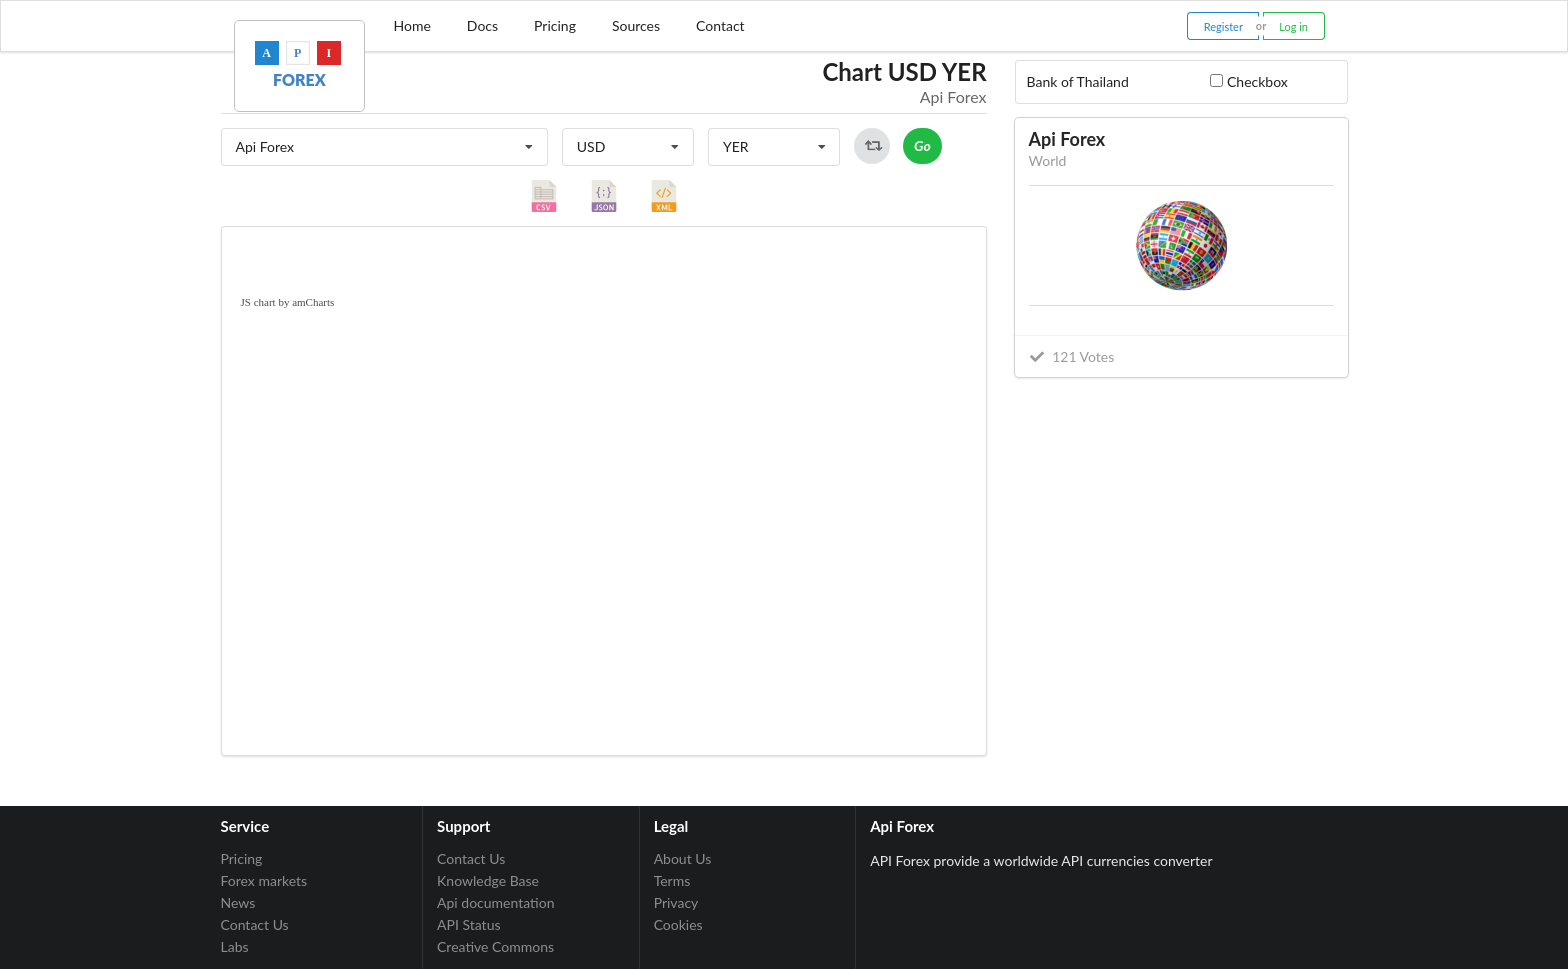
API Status (468, 924)
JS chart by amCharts (288, 302)
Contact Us (255, 924)
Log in (1293, 26)
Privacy (676, 902)
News (238, 902)
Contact (720, 25)
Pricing (555, 25)
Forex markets (264, 880)
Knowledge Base (488, 880)
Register (1223, 26)
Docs (482, 25)
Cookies (678, 924)
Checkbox (1257, 81)
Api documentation (495, 902)
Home (412, 25)
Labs (235, 946)
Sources (636, 25)
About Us (683, 859)
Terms (672, 880)
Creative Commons (495, 946)
